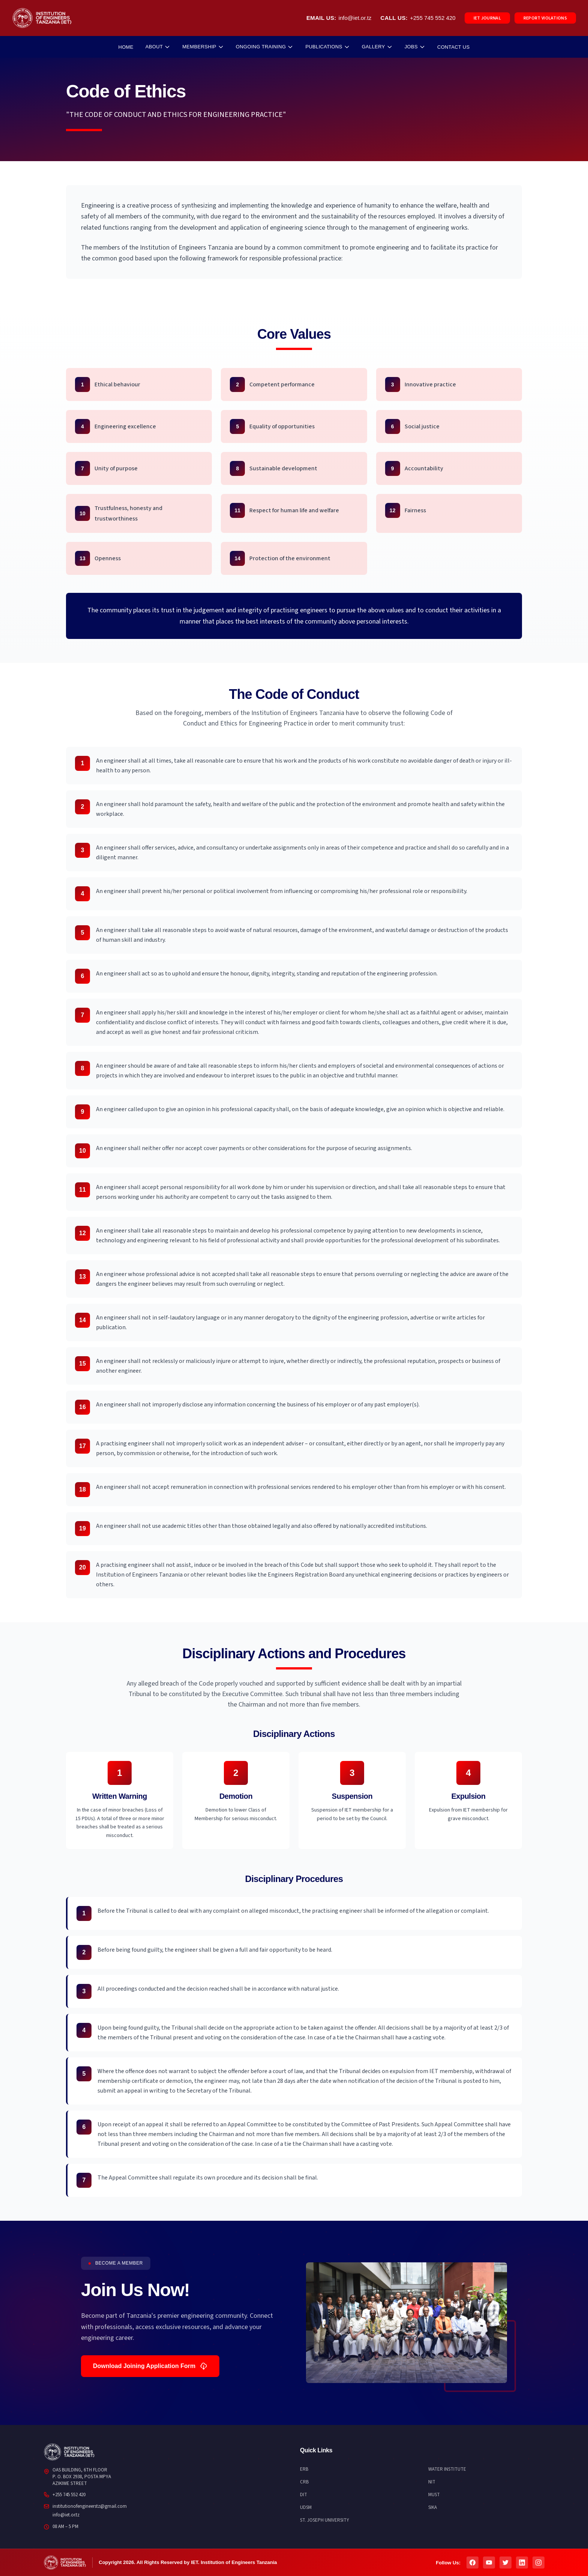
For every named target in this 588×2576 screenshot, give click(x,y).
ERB (304, 2469)
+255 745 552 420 (432, 18)
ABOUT (158, 47)
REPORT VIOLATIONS (545, 18)
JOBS (415, 47)
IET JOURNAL (487, 18)
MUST (434, 2494)
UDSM (306, 2507)
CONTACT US (453, 47)
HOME (125, 47)
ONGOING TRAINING (265, 47)
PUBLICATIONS (327, 47)
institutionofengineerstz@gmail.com (89, 2506)
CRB (304, 2482)
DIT (303, 2494)
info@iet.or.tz (355, 18)
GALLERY (377, 47)
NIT (431, 2482)
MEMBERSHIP (203, 47)
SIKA (432, 2507)
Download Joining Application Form (150, 2366)
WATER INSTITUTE (447, 2469)
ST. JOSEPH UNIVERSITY (324, 2520)
